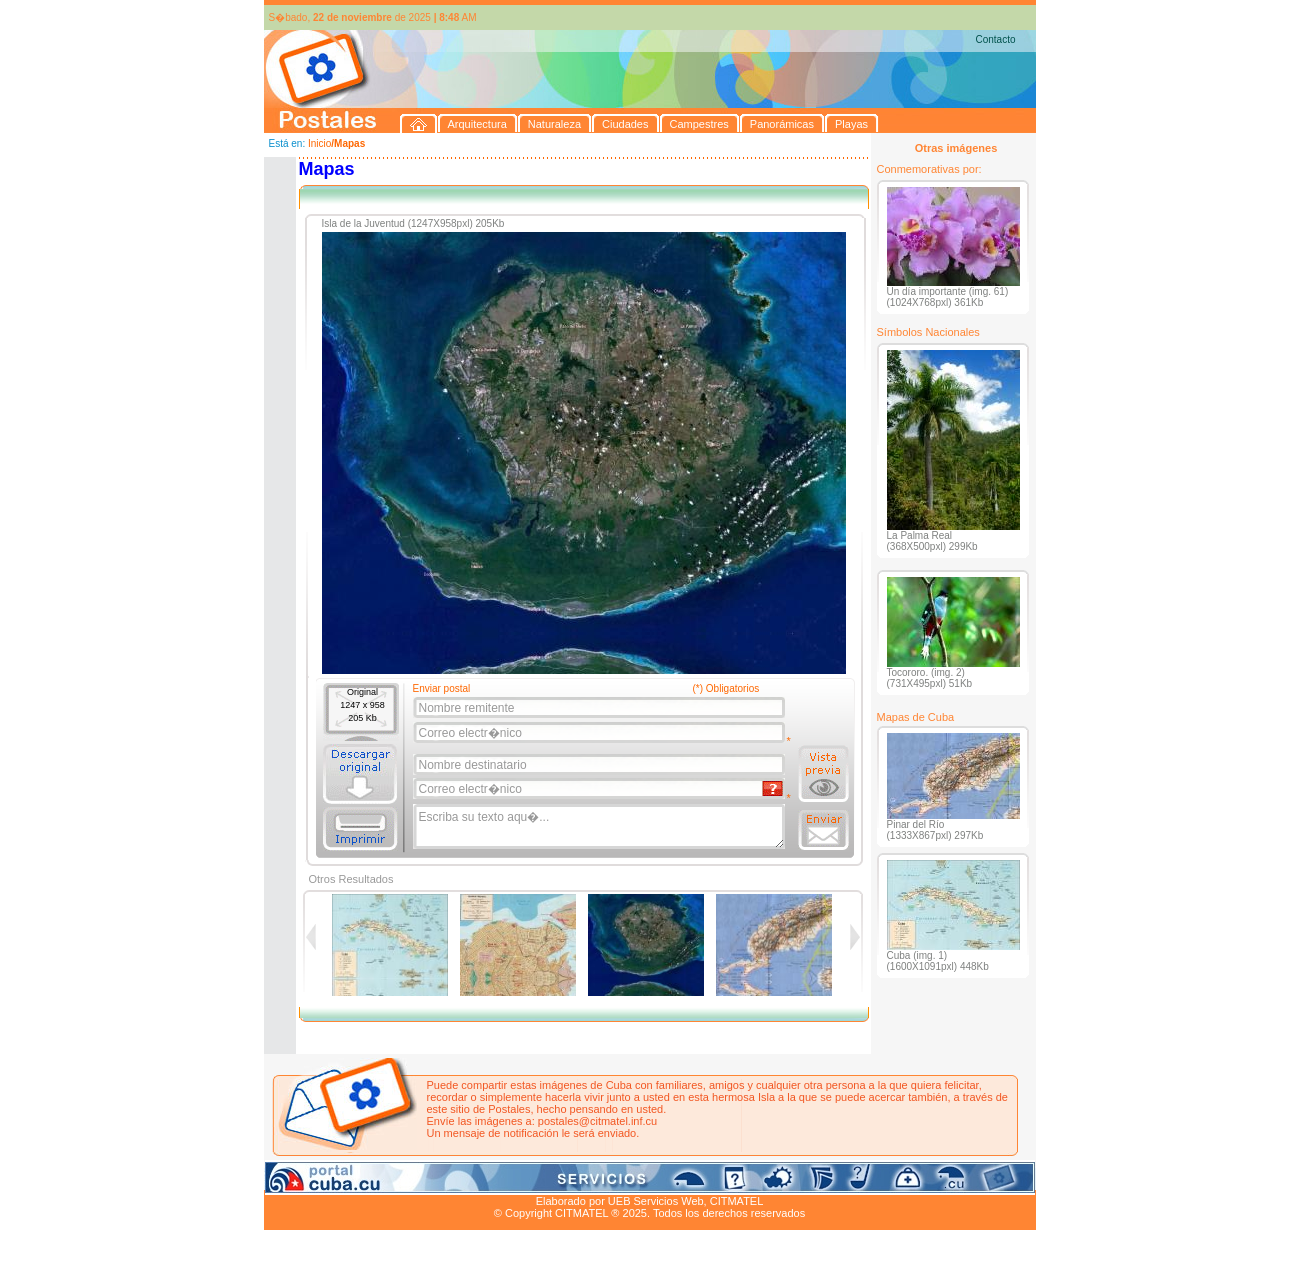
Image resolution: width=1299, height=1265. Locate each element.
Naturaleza (392, 1178)
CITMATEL (737, 1201)
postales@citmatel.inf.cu (597, 1121)
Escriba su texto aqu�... (600, 827)
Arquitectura (327, 1178)
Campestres (513, 1178)
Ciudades (451, 1178)
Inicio (319, 143)
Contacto (995, 39)
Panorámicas (584, 1178)
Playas (641, 1178)
